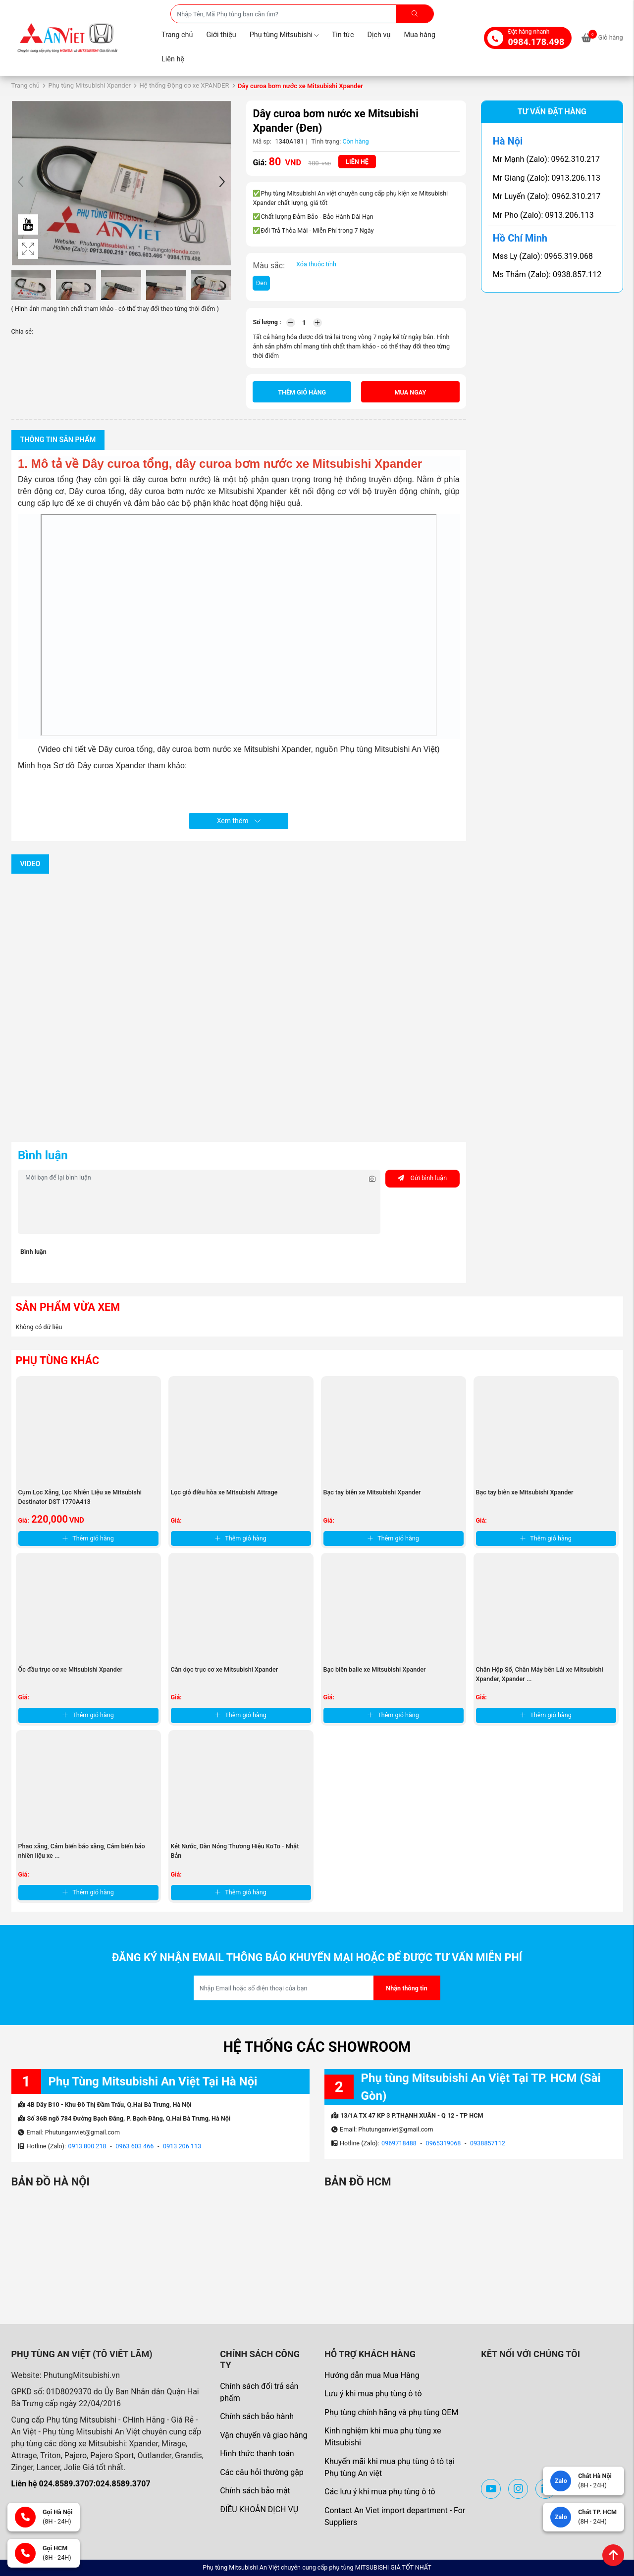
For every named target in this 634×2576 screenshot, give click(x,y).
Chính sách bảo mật (255, 2490)
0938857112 (487, 2143)
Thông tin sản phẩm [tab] (58, 440)
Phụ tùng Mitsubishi (284, 35)
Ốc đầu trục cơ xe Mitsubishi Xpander (70, 1669)
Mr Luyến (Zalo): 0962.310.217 (547, 196)
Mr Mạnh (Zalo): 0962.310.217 (546, 159)
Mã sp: (262, 141)
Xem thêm (239, 821)
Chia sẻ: (22, 331)
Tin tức (343, 35)
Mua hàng (419, 35)
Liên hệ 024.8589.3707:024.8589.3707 (81, 2483)
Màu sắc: (269, 265)
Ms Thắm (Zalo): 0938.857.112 (547, 274)
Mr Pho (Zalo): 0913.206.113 (543, 215)
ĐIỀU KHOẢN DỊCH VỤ (259, 2509)
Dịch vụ (379, 35)
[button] (222, 183)
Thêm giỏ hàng (302, 392)
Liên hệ (172, 59)
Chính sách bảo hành (257, 2416)
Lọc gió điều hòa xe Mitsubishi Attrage (224, 1492)
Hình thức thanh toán (257, 2453)
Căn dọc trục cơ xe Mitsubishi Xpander (224, 1669)
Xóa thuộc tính (316, 264)
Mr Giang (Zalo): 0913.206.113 (546, 178)
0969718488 (399, 2143)
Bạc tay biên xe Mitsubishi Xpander (372, 1492)
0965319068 (443, 2143)
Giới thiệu (221, 35)
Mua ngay (410, 392)
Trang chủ (177, 35)
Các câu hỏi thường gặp (262, 2472)
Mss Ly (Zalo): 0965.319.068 (543, 256)
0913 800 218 (87, 2146)
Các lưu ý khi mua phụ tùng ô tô (379, 2491)
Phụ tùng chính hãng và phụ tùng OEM (391, 2412)
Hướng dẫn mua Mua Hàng (372, 2375)
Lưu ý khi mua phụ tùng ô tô (373, 2393)
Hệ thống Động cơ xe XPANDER (184, 85)
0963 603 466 (134, 2146)
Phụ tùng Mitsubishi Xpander (89, 85)
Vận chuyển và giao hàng (263, 2435)
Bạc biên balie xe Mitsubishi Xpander (374, 1669)
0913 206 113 (182, 2146)
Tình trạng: (326, 141)
